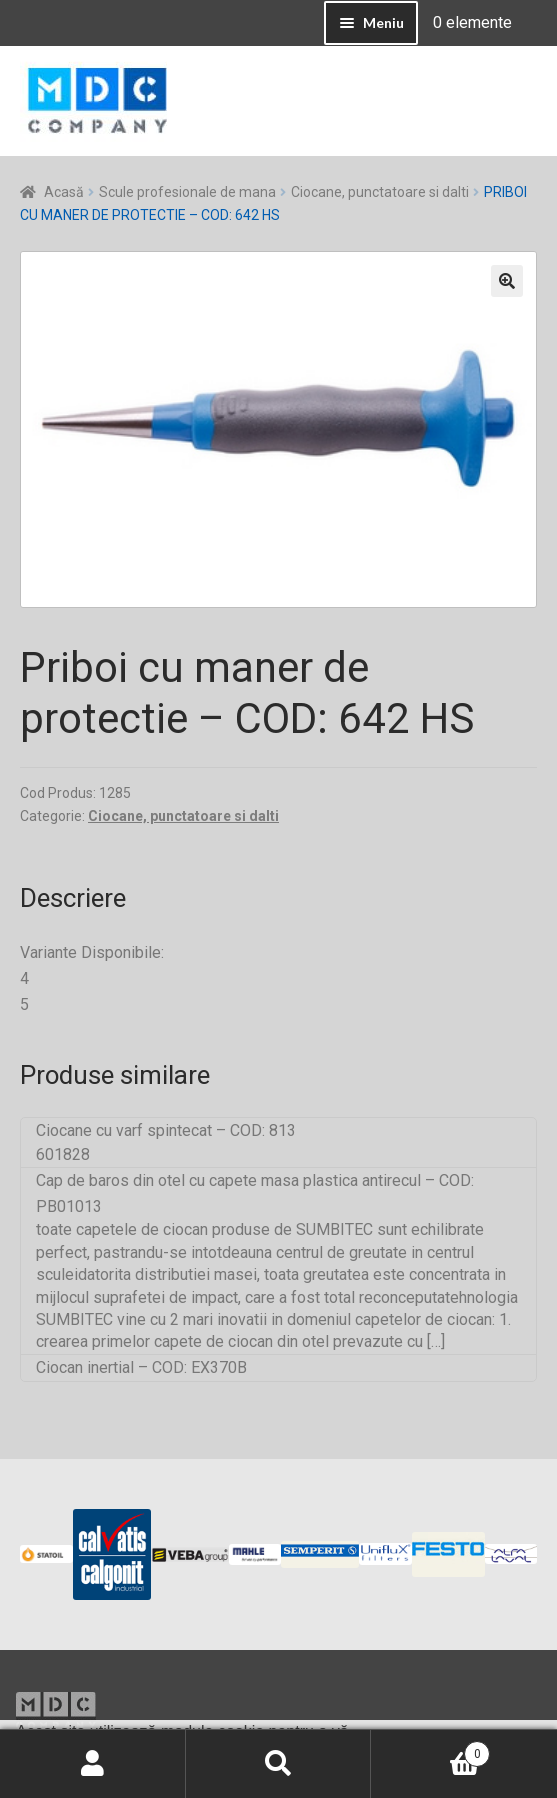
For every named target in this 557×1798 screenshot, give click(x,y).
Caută (279, 1764)
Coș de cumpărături (430, 1750)
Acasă (64, 192)
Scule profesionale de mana (187, 192)
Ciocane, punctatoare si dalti (380, 192)
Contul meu (93, 1764)
